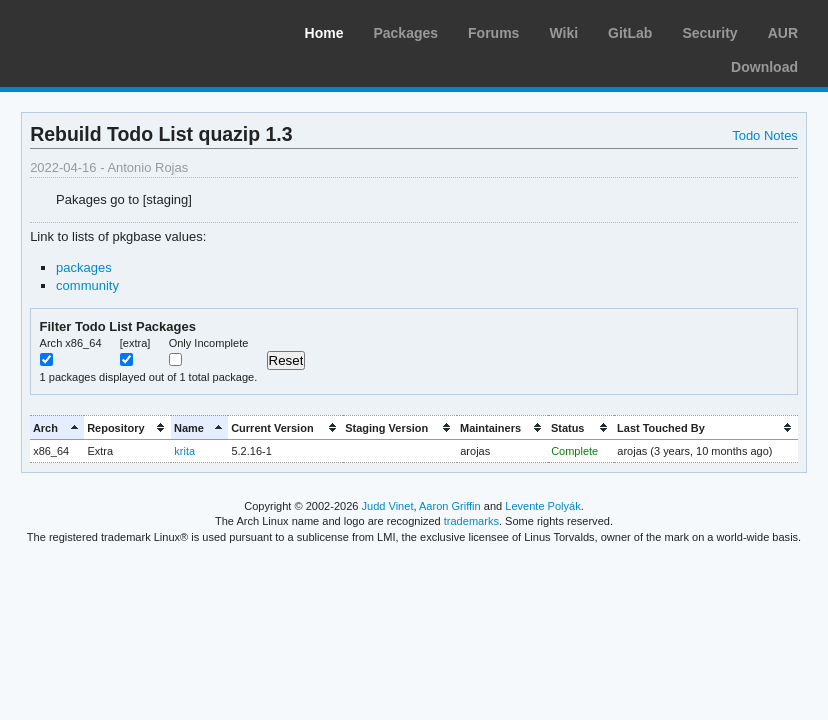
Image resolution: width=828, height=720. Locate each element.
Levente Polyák (542, 506)
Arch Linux (110, 30)
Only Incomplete (209, 343)
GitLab (630, 33)
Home (324, 33)
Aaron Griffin (450, 506)
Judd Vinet (388, 506)
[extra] (135, 343)
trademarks (471, 521)
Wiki (563, 33)
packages (84, 267)
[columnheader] (57, 427)
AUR (783, 33)
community (87, 285)
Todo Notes (765, 135)
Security (709, 33)
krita (184, 451)
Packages (405, 33)
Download (764, 67)
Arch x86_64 (71, 343)
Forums (493, 33)
